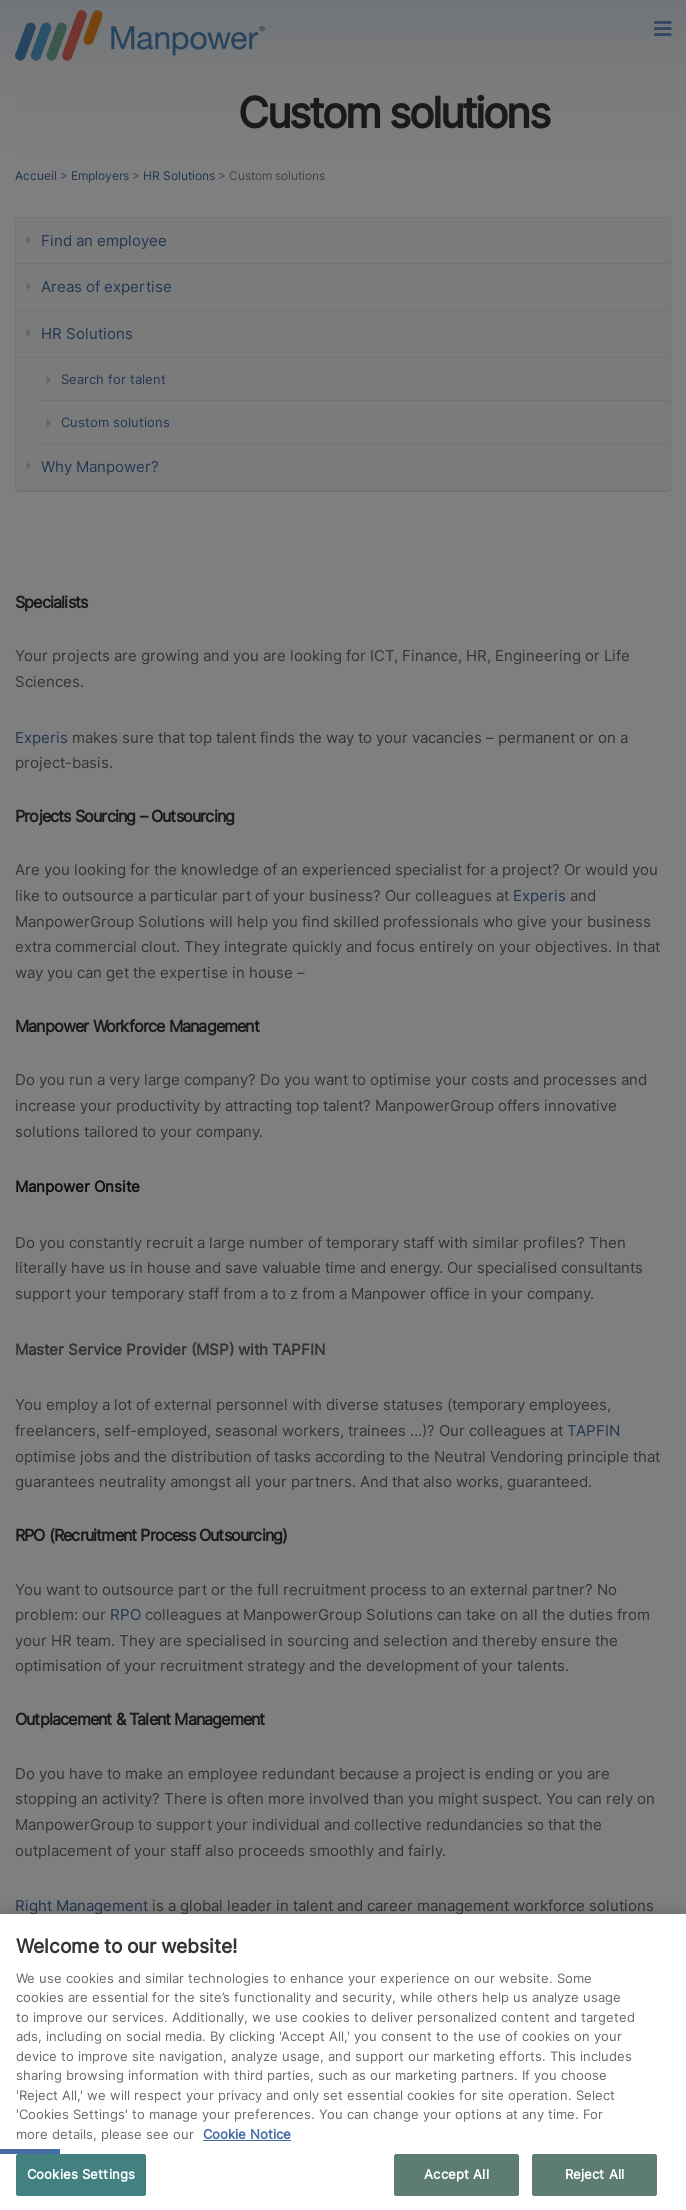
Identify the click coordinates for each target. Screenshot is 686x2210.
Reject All (594, 2174)
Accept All (456, 2174)
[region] (343, 2062)
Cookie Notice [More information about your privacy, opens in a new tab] (247, 2134)
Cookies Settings (81, 2174)
